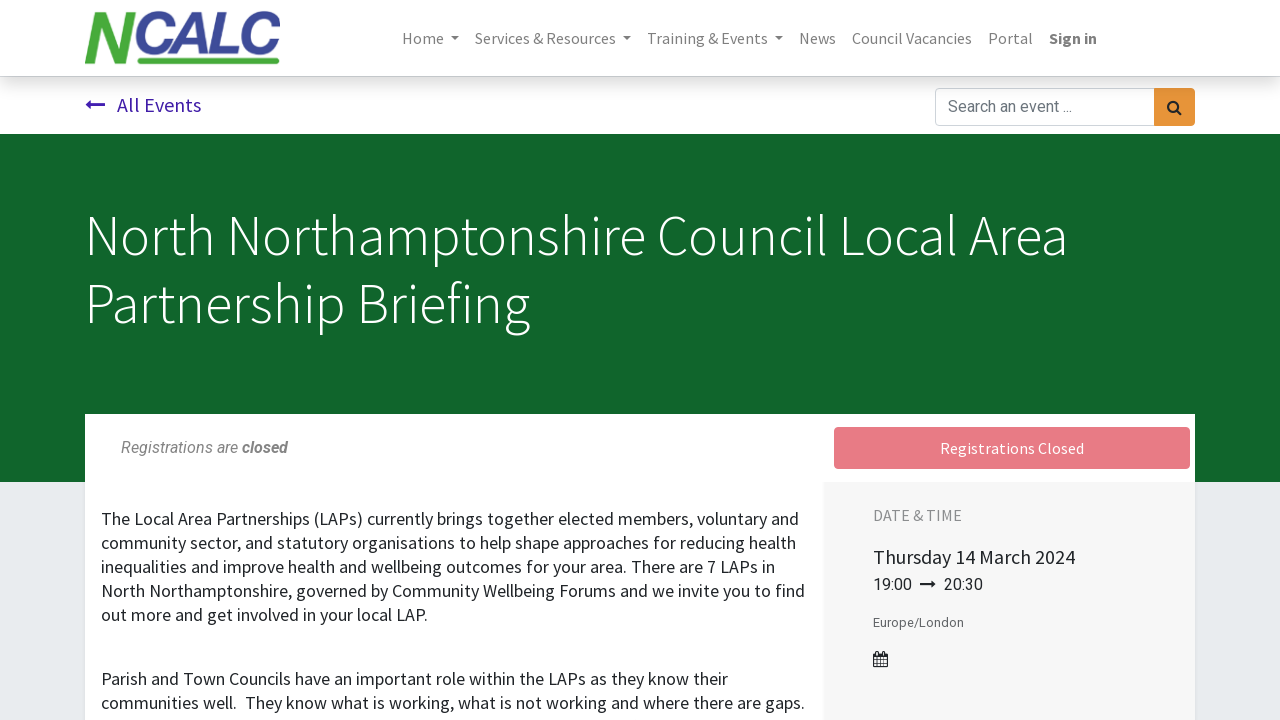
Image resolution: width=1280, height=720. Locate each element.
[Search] (1174, 107)
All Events (143, 104)
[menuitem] (817, 38)
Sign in (1073, 38)
